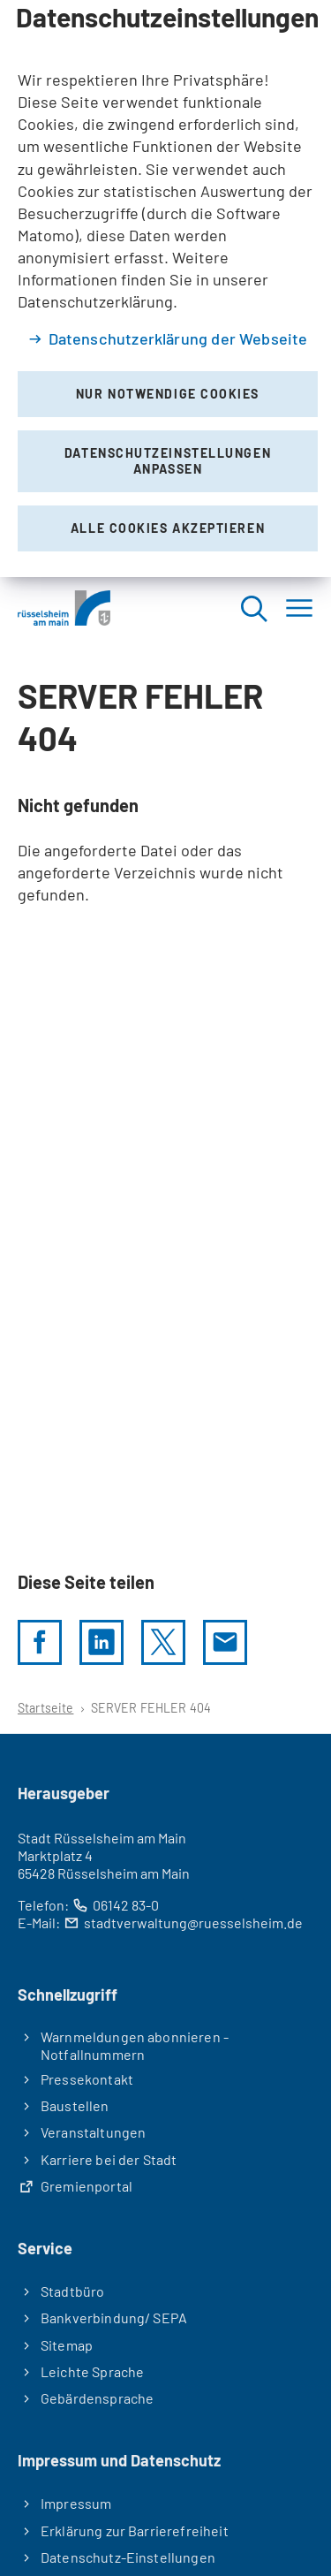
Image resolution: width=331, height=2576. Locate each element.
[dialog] (165, 288)
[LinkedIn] (101, 1642)
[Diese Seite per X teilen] (163, 1642)
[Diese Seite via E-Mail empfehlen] (225, 1642)
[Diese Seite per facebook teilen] (40, 1642)
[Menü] (299, 608)
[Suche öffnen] (253, 608)
